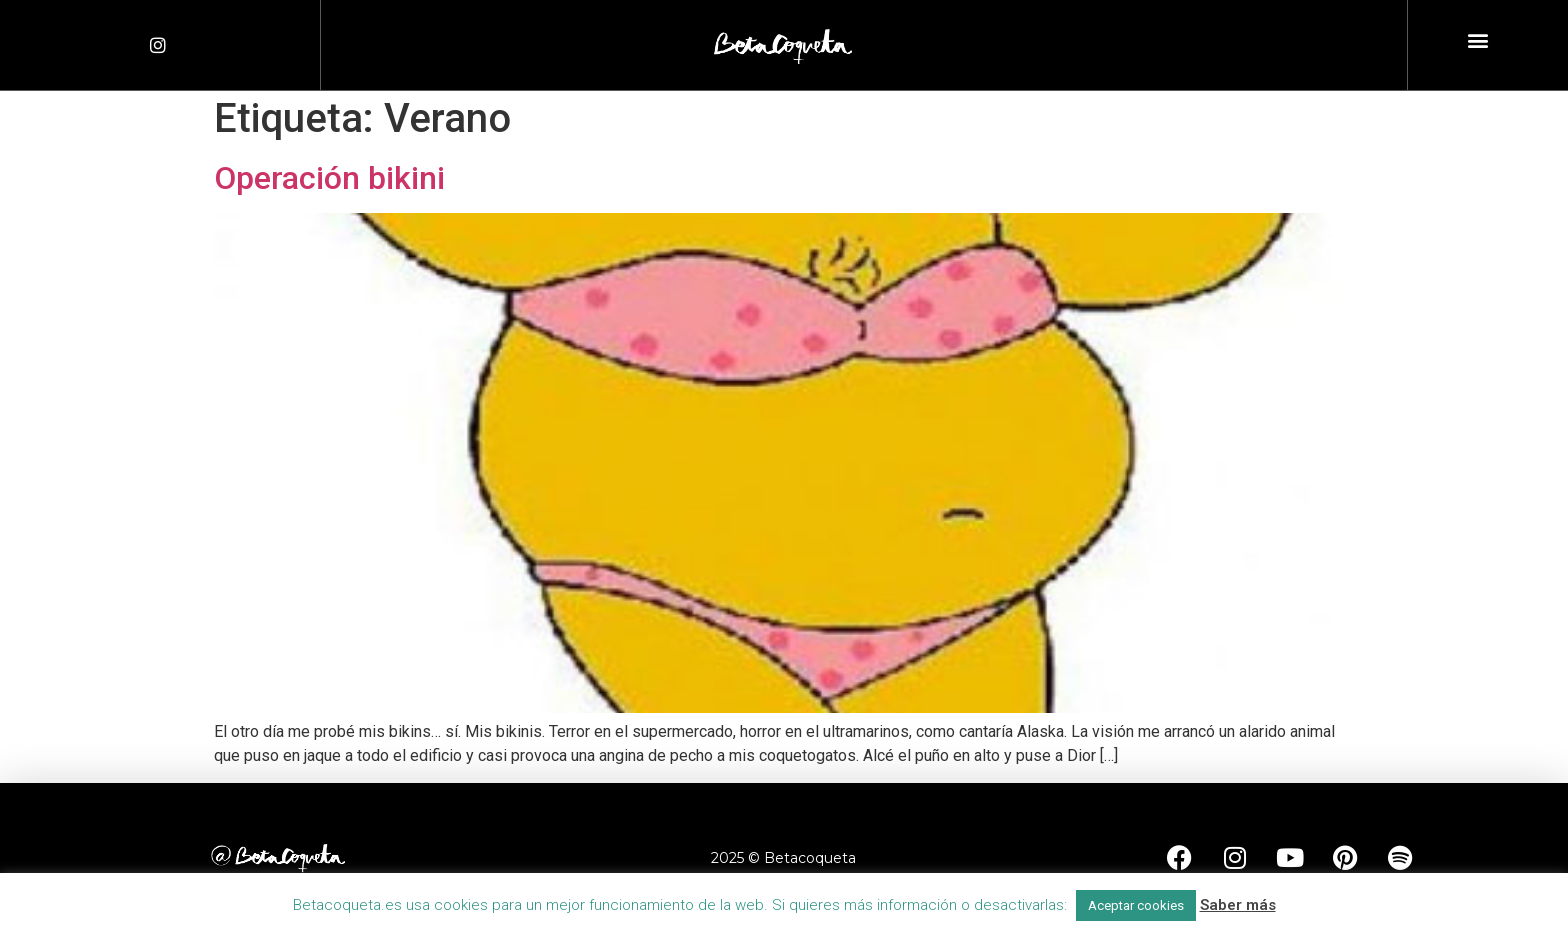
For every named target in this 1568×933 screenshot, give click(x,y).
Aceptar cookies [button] (1136, 905)
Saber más (1238, 905)
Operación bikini (329, 178)
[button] (1477, 40)
